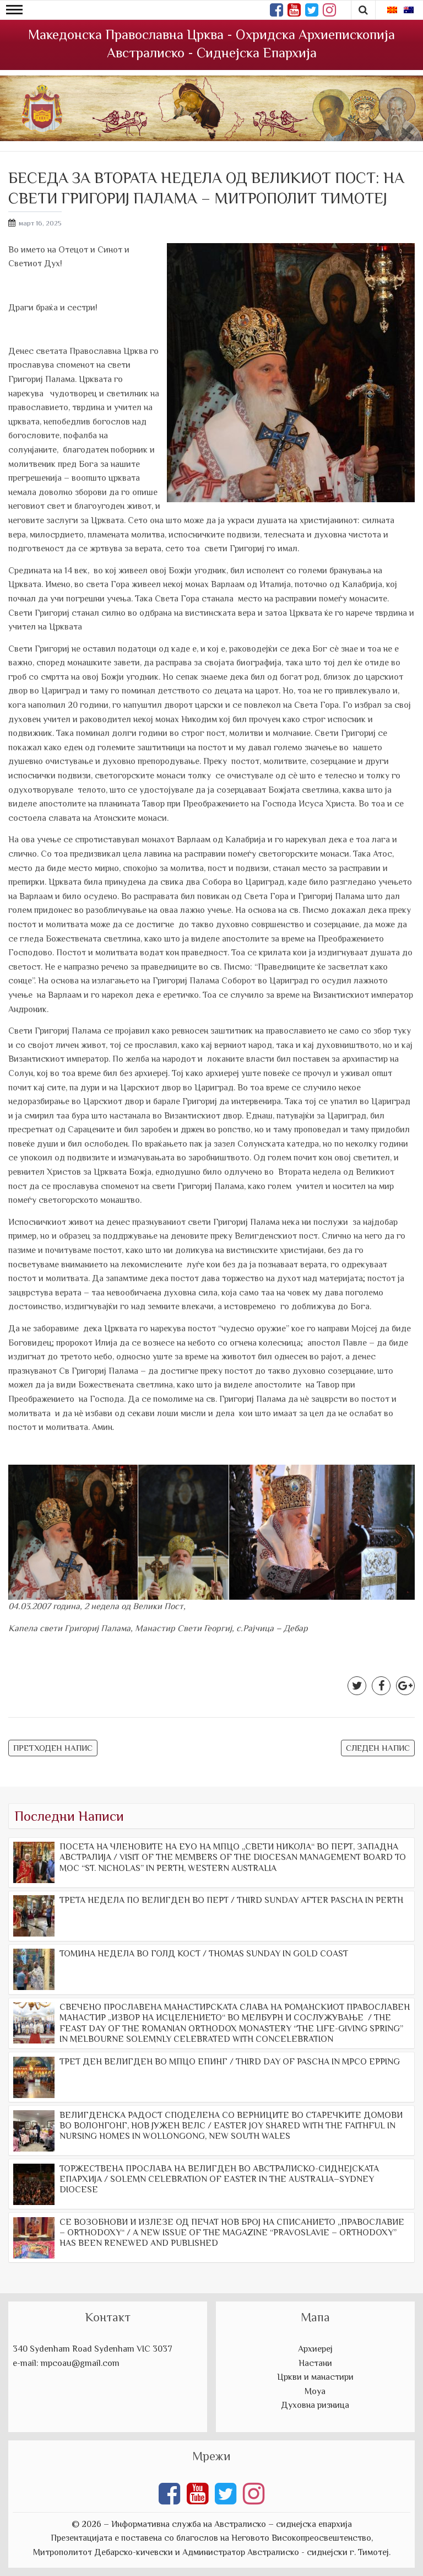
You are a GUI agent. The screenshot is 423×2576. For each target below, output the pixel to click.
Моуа (315, 2391)
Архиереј (315, 2349)
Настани (315, 2363)
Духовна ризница (315, 2405)
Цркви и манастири (315, 2377)
